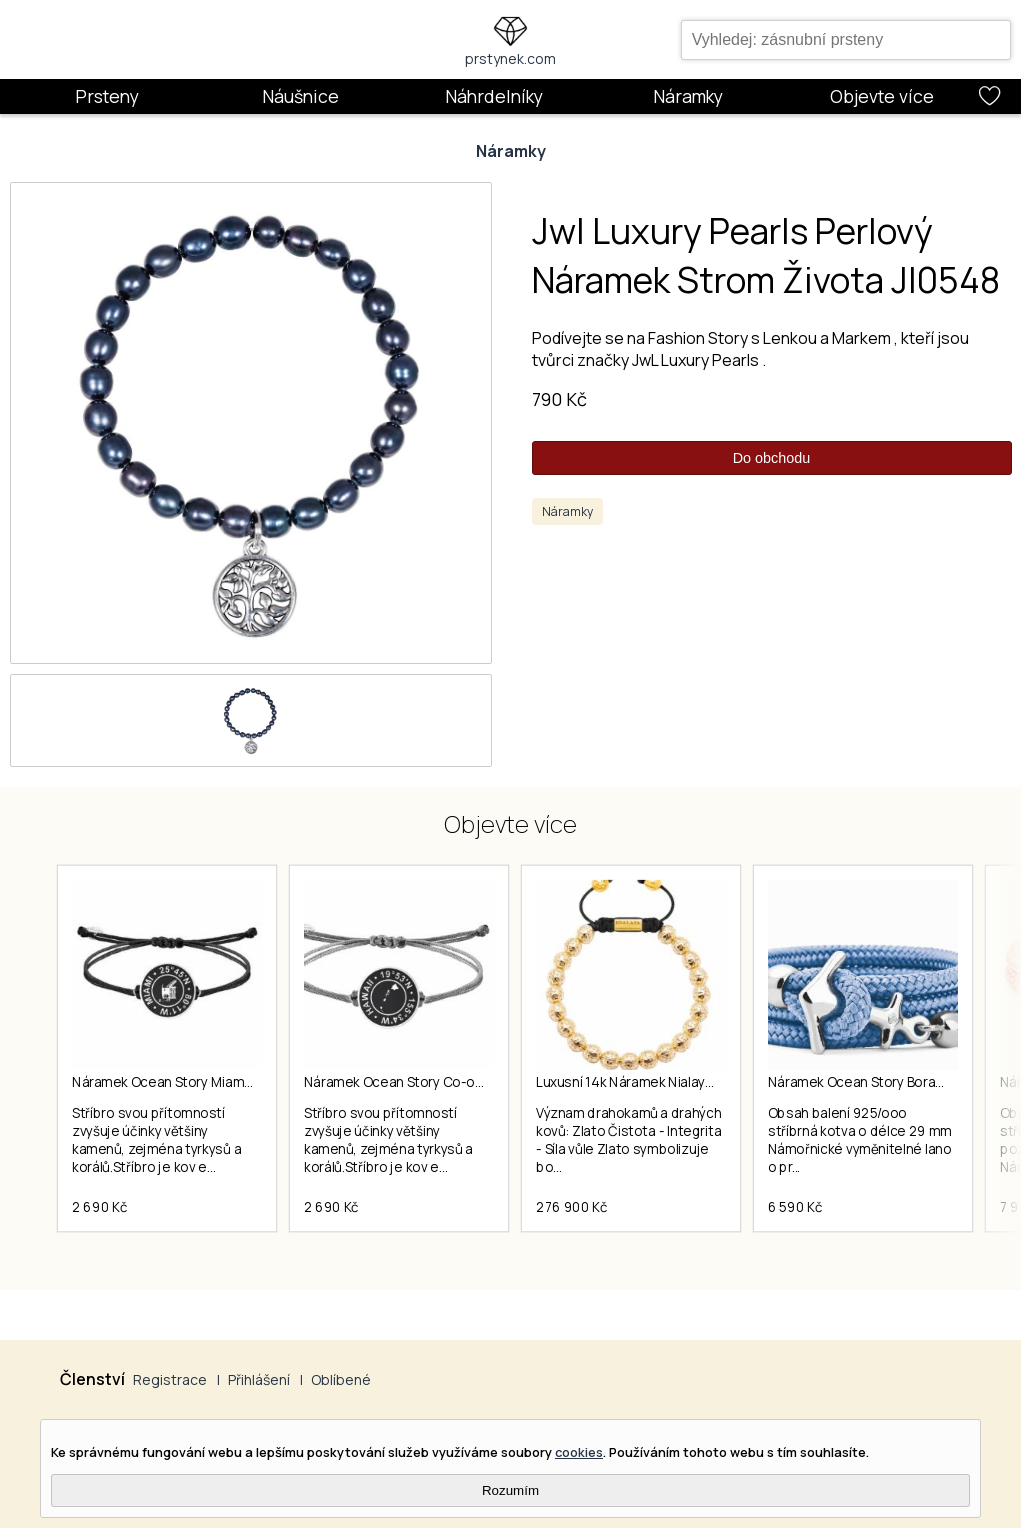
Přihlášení (259, 1379)
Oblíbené (341, 1379)
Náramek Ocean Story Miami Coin (175, 1082)
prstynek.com (510, 58)
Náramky (688, 96)
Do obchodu (772, 458)
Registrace (170, 1379)
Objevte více (882, 96)
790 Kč (559, 399)
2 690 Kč (99, 1207)
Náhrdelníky (494, 96)
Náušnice (300, 96)
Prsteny (107, 96)
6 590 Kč (795, 1207)
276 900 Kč (571, 1207)
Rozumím (510, 1490)
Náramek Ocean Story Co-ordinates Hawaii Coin (453, 1082)
